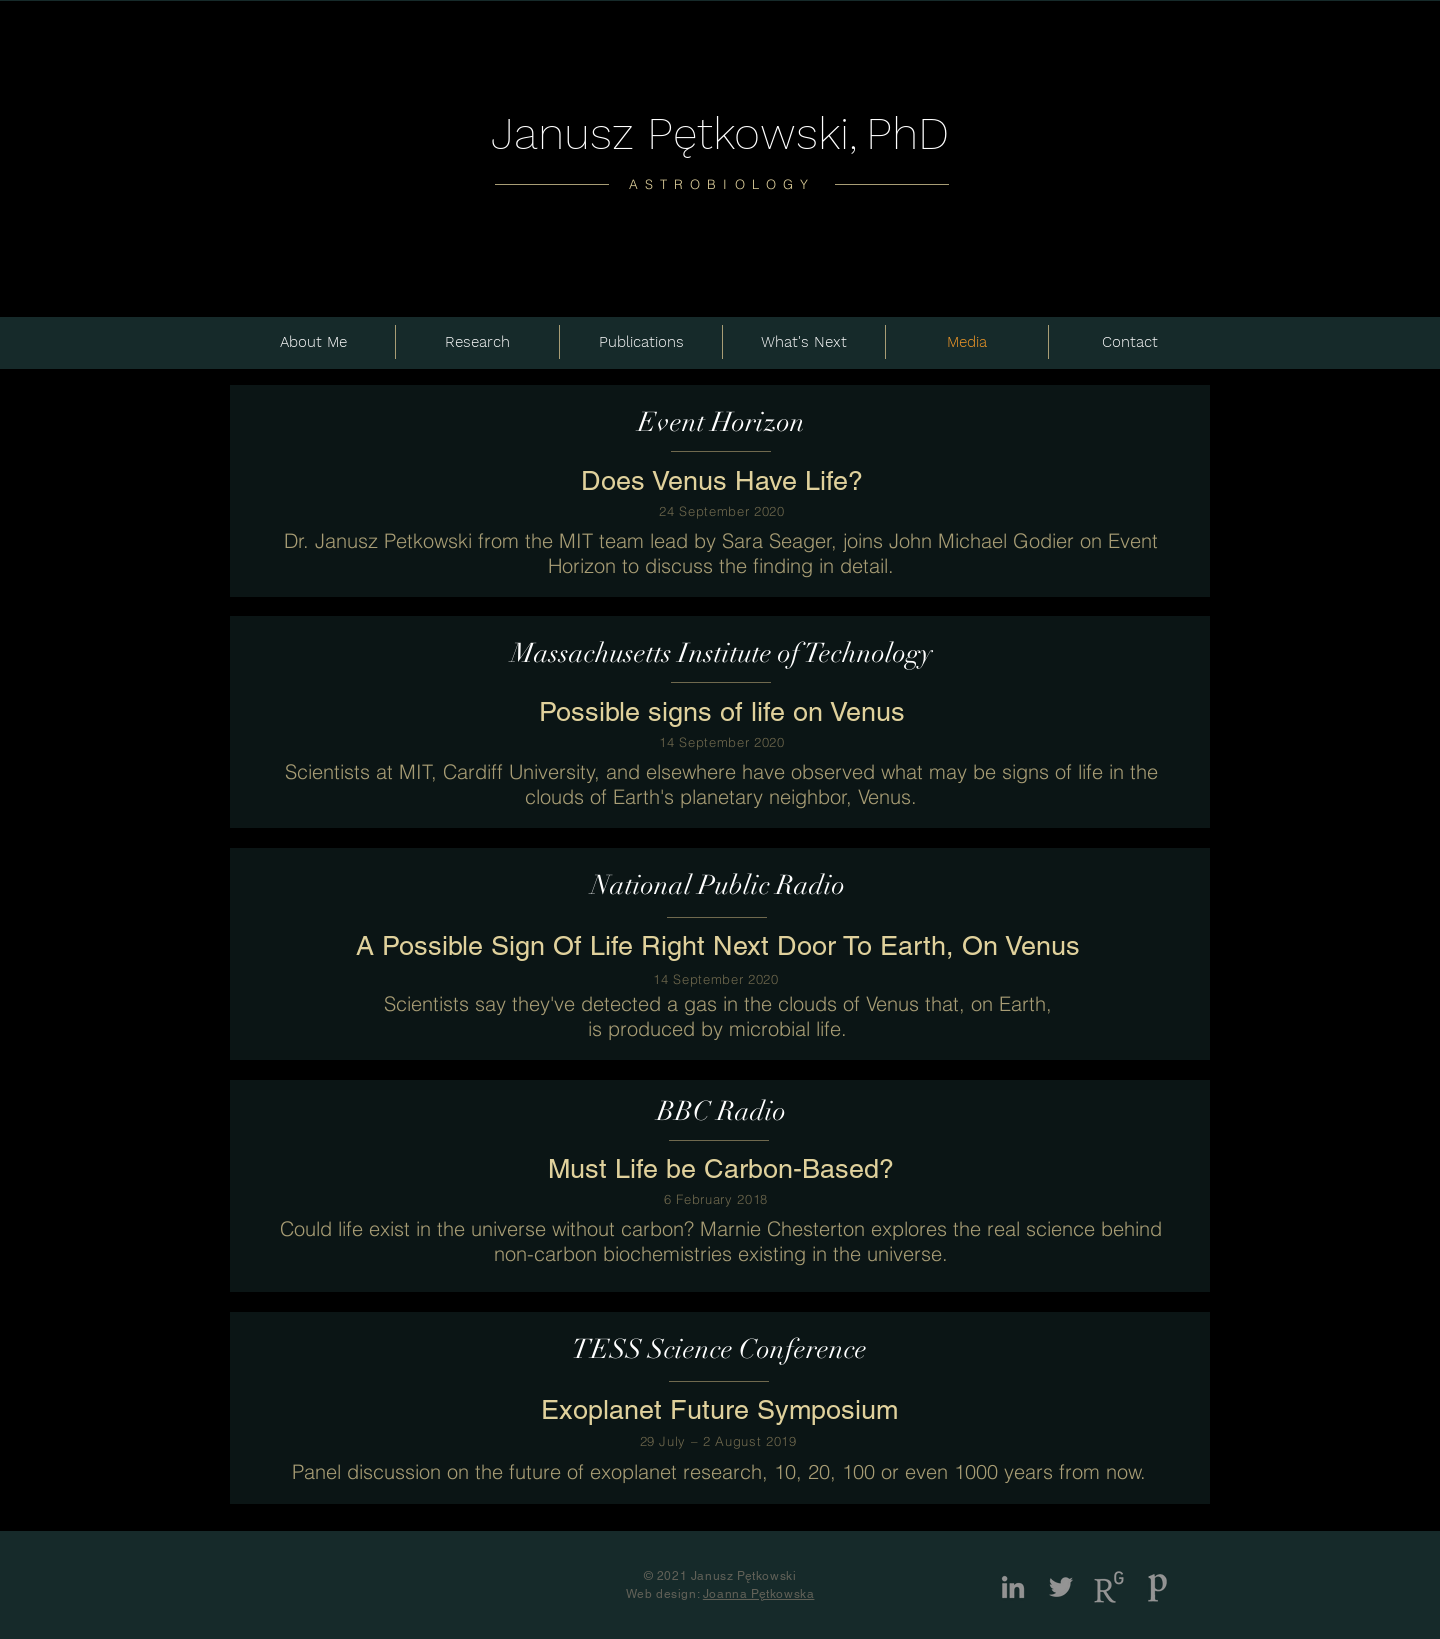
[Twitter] (1061, 1587)
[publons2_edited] (1157, 1587)
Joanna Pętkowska (759, 1594)
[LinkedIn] (1013, 1587)
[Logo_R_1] (1109, 1587)
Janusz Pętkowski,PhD (720, 133)
